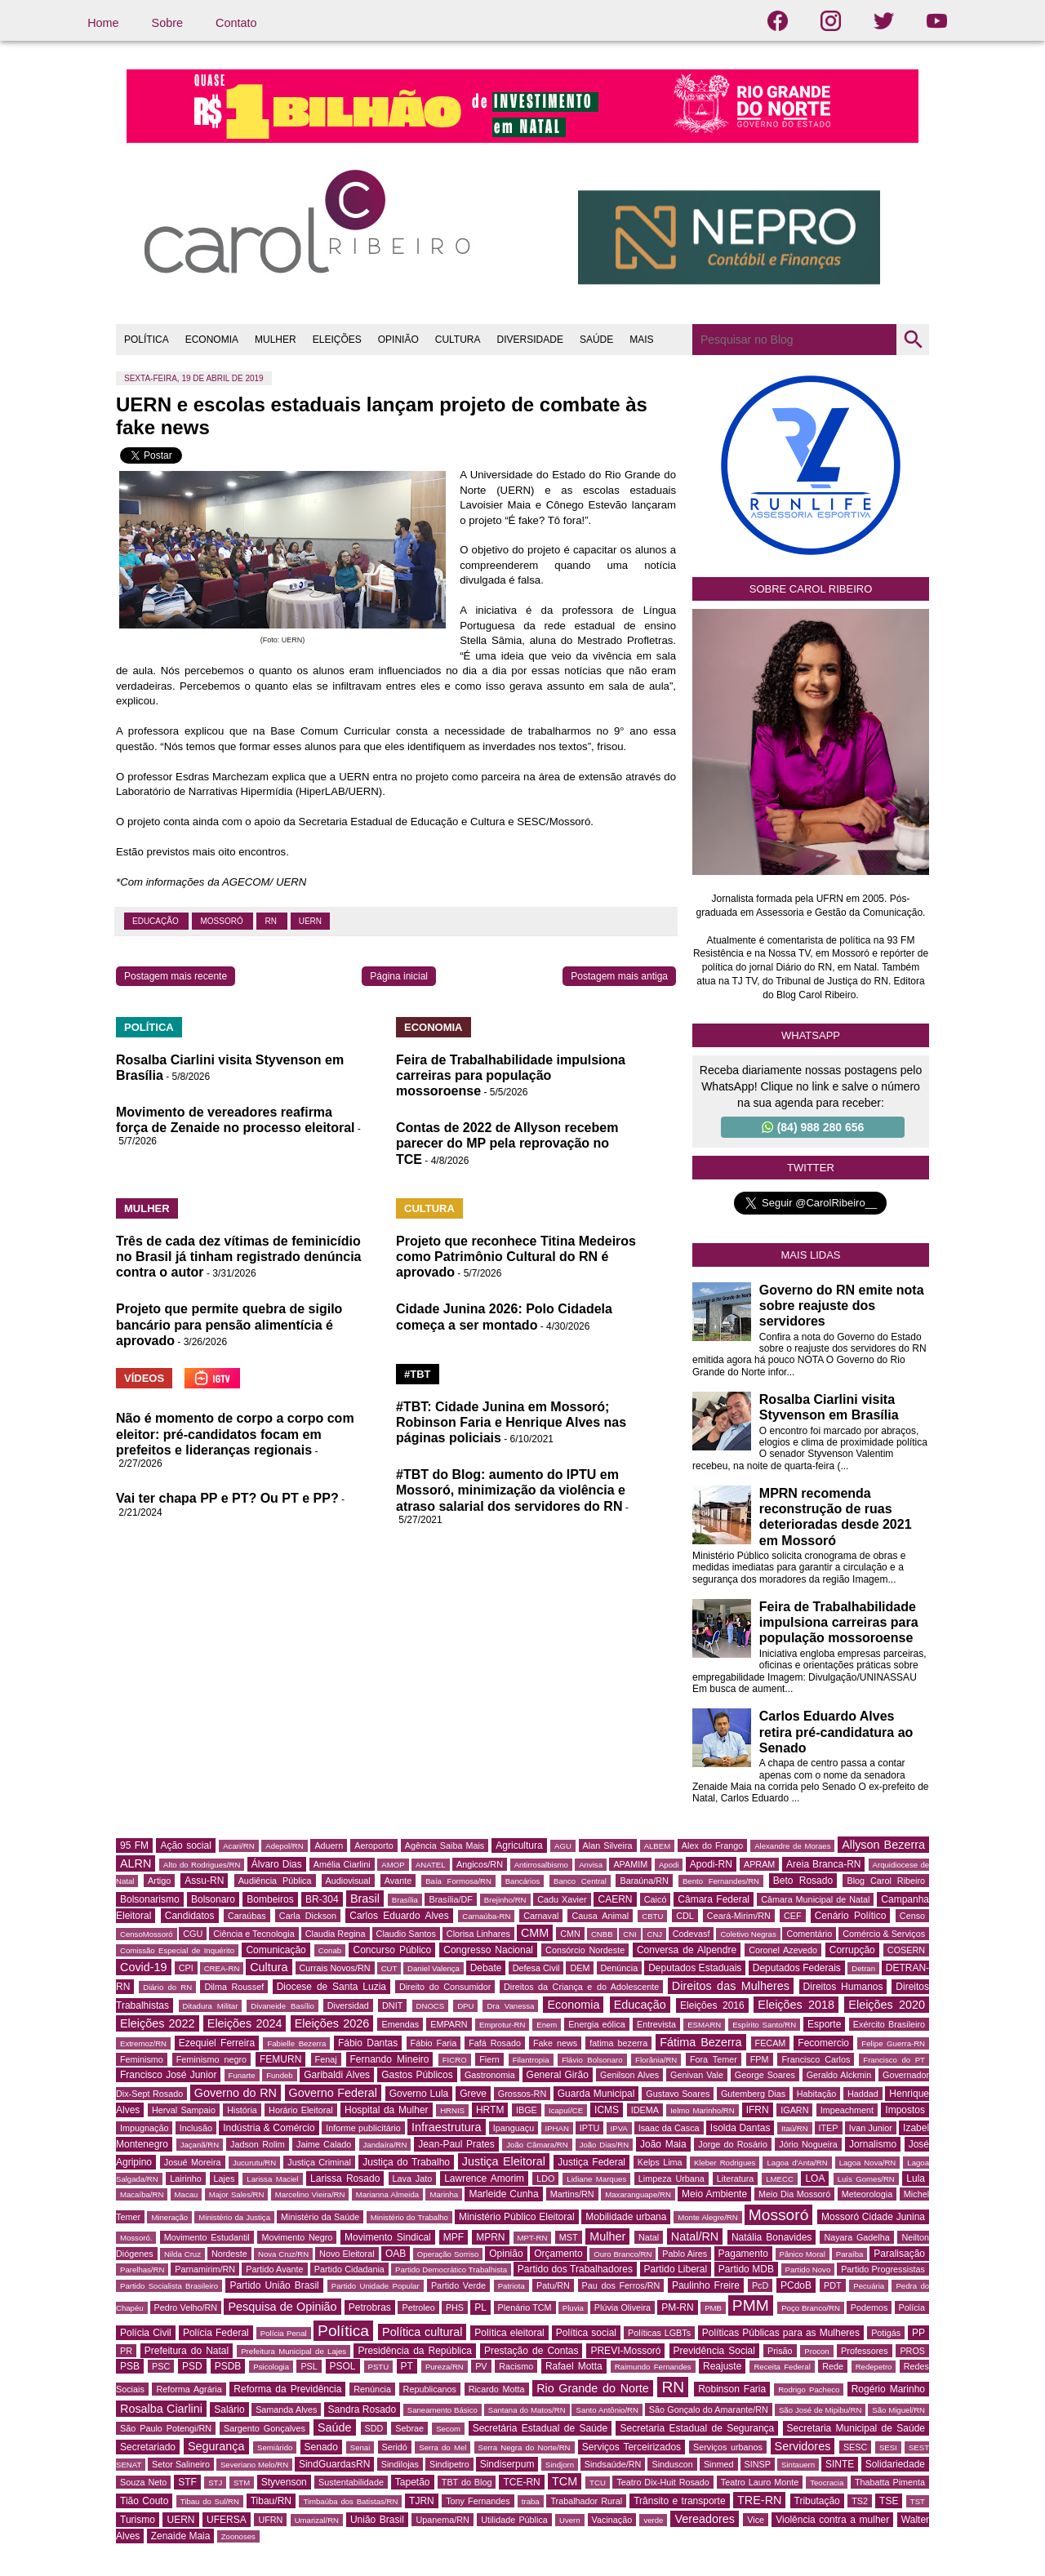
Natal (648, 2237)
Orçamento (558, 2253)
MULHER (275, 339)
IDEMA (645, 2110)
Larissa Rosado (345, 2178)
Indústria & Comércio (269, 2128)
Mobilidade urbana (625, 2217)
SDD (374, 2428)
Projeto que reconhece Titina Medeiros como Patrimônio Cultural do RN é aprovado (516, 1256)
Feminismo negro (211, 2059)
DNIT (392, 2005)
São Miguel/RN (898, 2409)
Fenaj (326, 2059)
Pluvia (573, 2307)
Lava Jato (413, 2178)
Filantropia (531, 2059)
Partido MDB (746, 2269)
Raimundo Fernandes (653, 2366)
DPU (465, 2005)
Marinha (443, 2194)
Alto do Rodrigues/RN (201, 1864)
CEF (793, 1916)
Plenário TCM (525, 2307)
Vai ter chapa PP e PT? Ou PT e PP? (227, 1498)
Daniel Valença (433, 1968)
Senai (360, 2447)
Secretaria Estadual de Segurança (697, 2428)
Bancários (522, 1880)
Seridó (394, 2447)
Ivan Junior (870, 2128)
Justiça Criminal (319, 2162)
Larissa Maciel (272, 2178)
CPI (186, 1968)
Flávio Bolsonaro (592, 2059)
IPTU (590, 2128)
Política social (586, 2332)
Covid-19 (143, 1967)
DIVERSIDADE (530, 339)
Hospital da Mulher (387, 2110)
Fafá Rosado (495, 2043)
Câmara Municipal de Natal (815, 1899)
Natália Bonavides (772, 2237)
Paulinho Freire (706, 2285)
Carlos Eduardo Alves (399, 1915)
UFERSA (227, 2519)
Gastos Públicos (417, 2075)
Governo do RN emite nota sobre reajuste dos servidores (841, 1305)
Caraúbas (247, 1916)
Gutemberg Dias (753, 2094)
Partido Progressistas (883, 2269)
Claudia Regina (335, 1934)
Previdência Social (714, 2350)
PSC (161, 2366)
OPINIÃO (398, 339)
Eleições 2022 (157, 2023)
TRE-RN (759, 2500)
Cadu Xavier (561, 1899)
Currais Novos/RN (335, 1968)
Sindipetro (449, 2464)
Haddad (862, 2094)
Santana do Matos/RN (527, 2409)
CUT (389, 1968)
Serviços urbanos (728, 2447)
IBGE (526, 2110)
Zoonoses (238, 2536)
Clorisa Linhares (478, 1934)
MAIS (641, 339)
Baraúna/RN (644, 1880)
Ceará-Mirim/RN (739, 1916)
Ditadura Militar (210, 2005)
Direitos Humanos (843, 1986)
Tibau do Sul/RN (209, 2501)
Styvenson (284, 2482)
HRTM (490, 2110)
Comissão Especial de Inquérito (177, 1950)
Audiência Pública (275, 1880)
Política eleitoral (509, 2332)
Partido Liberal (676, 2269)
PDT (833, 2285)
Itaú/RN (794, 2128)
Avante (398, 1880)
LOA (815, 2178)
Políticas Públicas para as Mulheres (781, 2332)
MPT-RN (533, 2237)
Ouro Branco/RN (622, 2254)
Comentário (809, 1934)
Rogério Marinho (888, 2389)
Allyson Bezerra (883, 1844)
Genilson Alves (629, 2075)
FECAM (770, 2043)
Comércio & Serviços (884, 1934)
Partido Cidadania (349, 2269)
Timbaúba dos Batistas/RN (350, 2501)
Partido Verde (458, 2285)
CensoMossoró (146, 1934)
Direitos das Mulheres (730, 1985)
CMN (570, 1934)
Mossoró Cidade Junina (873, 2217)
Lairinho (185, 2178)
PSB (130, 2366)
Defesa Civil (536, 1968)
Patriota (511, 2285)
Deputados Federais (797, 1968)
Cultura (268, 1967)
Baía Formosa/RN (458, 1880)
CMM (535, 1932)
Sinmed (719, 2464)
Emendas (400, 2024)
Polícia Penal (283, 2333)
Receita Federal (782, 2366)
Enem (546, 2024)
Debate (486, 1968)
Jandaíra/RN (385, 2144)
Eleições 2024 (244, 2023)
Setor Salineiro (181, 2464)
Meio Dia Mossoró (794, 2194)
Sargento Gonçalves (264, 2428)
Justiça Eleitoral (503, 2161)
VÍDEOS (144, 1378)
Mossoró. (136, 2237)
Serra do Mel (442, 2447)
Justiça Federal (591, 2162)
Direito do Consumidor (445, 1987)
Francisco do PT (894, 2059)
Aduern (328, 1845)
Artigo (159, 1880)
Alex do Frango (712, 1845)
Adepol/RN (284, 1845)
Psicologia (271, 2366)
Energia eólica (596, 2024)
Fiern (489, 2059)
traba (531, 2501)
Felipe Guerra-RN (893, 2043)
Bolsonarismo (150, 1899)
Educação (156, 921)
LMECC (780, 2178)
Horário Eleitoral (301, 2110)
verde (653, 2520)
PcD (760, 2285)
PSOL (343, 2366)
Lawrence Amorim (484, 2178)
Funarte (242, 2075)
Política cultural (422, 2331)
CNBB (602, 1934)
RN (271, 921)
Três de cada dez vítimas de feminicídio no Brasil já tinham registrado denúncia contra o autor (239, 1256)
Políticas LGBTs (659, 2333)
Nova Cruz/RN (283, 2254)
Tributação (817, 2501)
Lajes (224, 2178)
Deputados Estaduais (694, 1968)
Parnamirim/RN (205, 2269)
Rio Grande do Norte (592, 2388)
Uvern (569, 2520)
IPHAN (557, 2128)
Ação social (185, 1845)
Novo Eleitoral (347, 2253)
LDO (545, 2178)
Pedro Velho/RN (186, 2307)
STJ (215, 2482)
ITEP (828, 2128)
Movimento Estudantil (207, 2237)
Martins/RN (572, 2194)
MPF (453, 2237)
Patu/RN (553, 2285)
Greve (473, 2093)
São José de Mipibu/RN (820, 2409)
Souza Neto (143, 2482)
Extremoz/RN (143, 2043)
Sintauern (798, 2464)
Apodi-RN (711, 1864)
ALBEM (657, 1845)
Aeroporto (373, 1845)
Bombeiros (270, 1899)
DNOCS (430, 2005)
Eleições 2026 (332, 2023)
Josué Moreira (192, 2162)
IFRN (757, 2110)
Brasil (365, 1898)
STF (187, 2482)
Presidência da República (414, 2350)
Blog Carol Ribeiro (886, 1880)
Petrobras (370, 2307)
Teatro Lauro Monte (759, 2482)
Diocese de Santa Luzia (331, 1986)
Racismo (516, 2366)
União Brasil (377, 2519)
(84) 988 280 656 (813, 1127)
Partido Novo (808, 2269)
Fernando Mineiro (389, 2059)
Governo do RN (235, 2092)
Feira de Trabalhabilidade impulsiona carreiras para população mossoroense (510, 1075)
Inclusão (196, 2128)
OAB (395, 2253)
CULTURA (458, 339)
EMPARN (448, 2024)
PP (918, 2332)
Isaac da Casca (669, 2128)
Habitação (817, 2094)
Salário (229, 2409)
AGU (562, 1845)
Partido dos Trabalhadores (575, 2269)
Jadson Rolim (257, 2144)
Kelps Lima (660, 2162)
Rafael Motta (574, 2366)
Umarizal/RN (317, 2520)
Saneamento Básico (442, 2409)
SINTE (839, 2464)
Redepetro (874, 2366)
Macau (186, 2194)
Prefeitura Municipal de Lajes (293, 2351)
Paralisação (899, 2253)
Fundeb (279, 2075)
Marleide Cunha (503, 2194)
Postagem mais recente (175, 976)
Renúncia (372, 2389)
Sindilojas (400, 2464)
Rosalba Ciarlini (161, 2408)
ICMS (606, 2110)
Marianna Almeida (387, 2194)
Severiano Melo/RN (254, 2464)
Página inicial (399, 976)
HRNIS (452, 2110)
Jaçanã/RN (199, 2144)
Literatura (735, 2178)
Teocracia (826, 2482)
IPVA (619, 2128)
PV (481, 2366)
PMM (750, 2305)
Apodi (669, 1864)
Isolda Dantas (740, 2128)
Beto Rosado (803, 1880)
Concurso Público (392, 1950)
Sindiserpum (507, 2464)
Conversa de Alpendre (686, 1950)
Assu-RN (204, 1880)
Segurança (216, 2446)
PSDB (228, 2366)
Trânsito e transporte (679, 2501)
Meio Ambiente (714, 2194)
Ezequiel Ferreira (217, 2043)
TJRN (421, 2501)
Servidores (803, 2446)
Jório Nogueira (808, 2144)
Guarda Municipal (596, 2093)
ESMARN (704, 2024)
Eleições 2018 (796, 2004)
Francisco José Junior (168, 2075)
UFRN (270, 2520)
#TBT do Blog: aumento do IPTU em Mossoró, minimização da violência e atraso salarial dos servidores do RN (510, 1490)
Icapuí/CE (566, 2110)
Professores (864, 2351)
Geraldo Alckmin (839, 2075)
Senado (321, 2447)
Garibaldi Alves (337, 2075)
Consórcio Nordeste (585, 1950)
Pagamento (743, 2253)
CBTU (652, 1916)
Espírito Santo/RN (764, 2024)
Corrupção (852, 1950)
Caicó (655, 1899)
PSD (192, 2366)
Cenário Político (851, 1915)
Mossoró (222, 921)
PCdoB (796, 2285)
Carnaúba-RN (486, 1916)
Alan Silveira (608, 1845)
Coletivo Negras (748, 1934)
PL (480, 2307)
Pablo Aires (684, 2253)
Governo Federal (333, 2092)
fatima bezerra (618, 2043)
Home (102, 22)
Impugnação (144, 2128)
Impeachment (847, 2110)
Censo (912, 1916)
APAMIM (630, 1864)
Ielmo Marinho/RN (702, 2110)
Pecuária (868, 2285)
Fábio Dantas (368, 2043)
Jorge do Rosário (732, 2144)
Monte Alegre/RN (707, 2217)
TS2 (860, 2501)
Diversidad (348, 2005)
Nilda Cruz (182, 2254)
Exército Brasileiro (889, 2024)
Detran (863, 1968)
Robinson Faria (732, 2389)
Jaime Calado (323, 2144)
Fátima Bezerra (700, 2042)
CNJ (654, 1934)
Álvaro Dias (276, 1864)
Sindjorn (559, 2464)
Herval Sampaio (184, 2110)
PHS (455, 2307)
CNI (630, 1934)
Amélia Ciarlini (342, 1864)
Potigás (885, 2333)
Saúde (335, 2427)
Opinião (505, 2253)
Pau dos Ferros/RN (621, 2285)
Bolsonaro (213, 1899)
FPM (759, 2059)
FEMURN (280, 2059)
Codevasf (691, 1934)
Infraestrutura (446, 2127)
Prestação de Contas (531, 2350)
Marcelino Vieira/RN (310, 2194)
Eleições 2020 (886, 2004)
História (242, 2110)
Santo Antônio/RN (607, 2409)
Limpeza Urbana (671, 2178)
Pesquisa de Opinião (282, 2306)
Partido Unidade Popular (375, 2285)
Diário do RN (167, 1987)
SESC (855, 2447)
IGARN (794, 2110)
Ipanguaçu (513, 2128)
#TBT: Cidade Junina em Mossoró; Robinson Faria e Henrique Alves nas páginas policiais (511, 1422)
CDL (685, 1916)
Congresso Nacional (488, 1950)
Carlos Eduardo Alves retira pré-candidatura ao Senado (836, 1731)
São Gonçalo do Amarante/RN (708, 2409)
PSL (308, 2366)
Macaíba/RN (141, 2194)
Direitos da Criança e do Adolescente (581, 1987)
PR (126, 2351)
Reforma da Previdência (287, 2389)
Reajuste (722, 2366)
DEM (579, 1968)
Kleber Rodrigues (725, 2162)
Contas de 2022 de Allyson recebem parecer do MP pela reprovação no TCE (507, 1143)
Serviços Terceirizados (631, 2447)
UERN (310, 921)
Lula (915, 2178)
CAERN (615, 1899)
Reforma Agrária (188, 2389)
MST (568, 2237)
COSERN (906, 1950)
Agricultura (519, 1845)
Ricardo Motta (497, 2389)
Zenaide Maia (181, 2536)
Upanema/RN (442, 2520)
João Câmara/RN (536, 2144)
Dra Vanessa (510, 2005)
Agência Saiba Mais (445, 1845)
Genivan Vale (696, 2075)
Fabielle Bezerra (296, 2043)
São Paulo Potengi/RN (165, 2428)
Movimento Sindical (388, 2237)
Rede (832, 2366)
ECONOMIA (211, 339)
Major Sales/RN (237, 2194)
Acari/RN (238, 1845)
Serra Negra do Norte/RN (524, 2447)
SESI (888, 2447)
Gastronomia (490, 2075)
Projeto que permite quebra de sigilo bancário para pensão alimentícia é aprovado (229, 1324)
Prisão (780, 2351)
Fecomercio (823, 2043)
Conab (329, 1950)
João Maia (663, 2144)
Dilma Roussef (234, 1987)
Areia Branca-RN (823, 1864)
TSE (888, 2501)
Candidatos (190, 1915)
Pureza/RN (444, 2366)
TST (917, 2501)
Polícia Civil (145, 2332)
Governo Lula (419, 2093)
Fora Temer (713, 2059)
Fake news (555, 2043)
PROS (912, 2351)
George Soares (765, 2075)
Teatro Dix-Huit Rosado (662, 2482)
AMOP (392, 1864)
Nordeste (229, 2253)
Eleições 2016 (712, 2005)
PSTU (378, 2366)
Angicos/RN (479, 1864)
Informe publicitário (363, 2128)
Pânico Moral (802, 2254)
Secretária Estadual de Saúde (540, 2428)
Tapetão (412, 2482)
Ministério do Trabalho (409, 2217)
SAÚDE (596, 339)
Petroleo (418, 2307)
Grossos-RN (522, 2094)
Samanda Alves (286, 2409)
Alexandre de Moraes (792, 1845)
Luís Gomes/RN (866, 2178)
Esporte (824, 2024)
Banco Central (580, 1880)
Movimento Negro (296, 2237)
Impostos (905, 2110)
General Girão (558, 2075)
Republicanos (429, 2389)
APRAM (759, 1864)
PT (407, 2366)
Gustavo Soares (677, 2094)
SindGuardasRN (334, 2464)
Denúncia (619, 1968)
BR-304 (322, 1899)
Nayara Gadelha (856, 2237)
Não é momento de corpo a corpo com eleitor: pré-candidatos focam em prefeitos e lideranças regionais (235, 1433)
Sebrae (409, 2428)
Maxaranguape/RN (638, 2194)
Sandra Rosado (362, 2409)
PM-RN (677, 2307)
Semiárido (274, 2447)
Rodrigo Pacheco (808, 2389)
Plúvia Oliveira (622, 2307)
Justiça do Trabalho (406, 2162)
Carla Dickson (307, 1916)
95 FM (134, 1845)
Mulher (607, 2236)
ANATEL (431, 1864)
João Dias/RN (604, 2144)
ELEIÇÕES (337, 339)
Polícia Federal (216, 2332)
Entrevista (656, 2024)
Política (343, 2330)
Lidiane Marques (596, 2178)
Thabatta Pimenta (890, 2482)
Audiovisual (348, 1880)
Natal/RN (694, 2236)
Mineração (169, 2217)
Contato (236, 22)
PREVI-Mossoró (625, 2350)
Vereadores (704, 2518)
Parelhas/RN (142, 2269)
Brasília (405, 1899)
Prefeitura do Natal (187, 2350)
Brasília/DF (450, 1899)
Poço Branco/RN (810, 2307)
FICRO (454, 2059)
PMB (713, 2307)
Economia (573, 2004)
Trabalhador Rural (586, 2501)
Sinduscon (671, 2464)
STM (241, 2482)
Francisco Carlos (815, 2059)
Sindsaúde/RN (613, 2464)
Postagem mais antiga (619, 976)
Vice (755, 2520)
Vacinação (612, 2520)
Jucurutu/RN (254, 2162)
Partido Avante (274, 2269)
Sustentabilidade (351, 2482)
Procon (816, 2351)
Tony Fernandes (478, 2501)
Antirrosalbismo (541, 1864)
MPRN (490, 2237)
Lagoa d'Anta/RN (797, 2162)
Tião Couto (144, 2501)
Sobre (167, 22)
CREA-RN (222, 1968)
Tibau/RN (271, 2501)
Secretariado (148, 2447)
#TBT (417, 1374)
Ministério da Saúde (320, 2217)
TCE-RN (521, 2482)
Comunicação (275, 1950)
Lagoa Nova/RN (867, 2162)
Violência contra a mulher (832, 2519)
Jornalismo (872, 2144)
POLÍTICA (146, 339)
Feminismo (141, 2059)
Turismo (137, 2519)
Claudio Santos (406, 1934)
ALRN (135, 1863)
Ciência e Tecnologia (253, 1934)
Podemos (869, 2307)
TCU (597, 2482)
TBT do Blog (467, 2482)
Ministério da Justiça (234, 2217)
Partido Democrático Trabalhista (451, 2269)
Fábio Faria (434, 2043)
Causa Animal (600, 1916)
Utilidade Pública (514, 2520)
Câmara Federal (713, 1899)
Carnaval (540, 1916)
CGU (192, 1934)
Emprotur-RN (502, 2024)
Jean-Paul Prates (456, 2144)
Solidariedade (895, 2464)
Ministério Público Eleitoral (517, 2217)
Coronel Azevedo (783, 1950)
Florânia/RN (656, 2059)
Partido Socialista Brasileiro (169, 2285)
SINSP (758, 2464)
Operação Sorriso (447, 2254)
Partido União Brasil (273, 2285)
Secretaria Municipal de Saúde (856, 2428)
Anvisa (591, 1864)
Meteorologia (867, 2194)
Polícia (912, 2307)
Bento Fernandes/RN (721, 1880)
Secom (448, 2428)
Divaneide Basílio (282, 2005)
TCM (564, 2481)
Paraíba (850, 2254)
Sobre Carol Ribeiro (811, 589)
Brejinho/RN (505, 1899)
